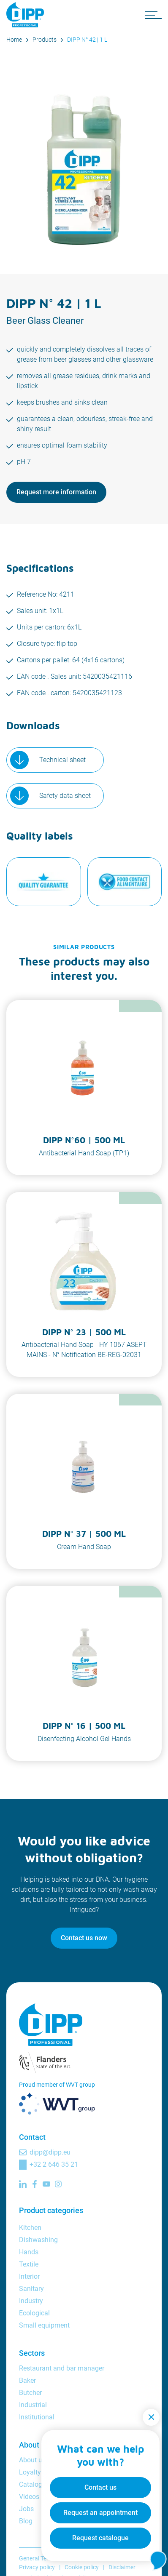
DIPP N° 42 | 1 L (87, 39)
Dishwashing (38, 2240)
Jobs (26, 2509)
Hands (28, 2252)
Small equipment (44, 2325)
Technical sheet (62, 760)
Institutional (36, 2417)
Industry (31, 2301)
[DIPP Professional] (27, 14)
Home (14, 39)
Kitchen (30, 2228)
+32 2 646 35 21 (54, 2164)
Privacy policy (37, 2567)
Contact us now (84, 1938)
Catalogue (34, 2484)
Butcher (30, 2393)
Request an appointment (100, 2513)
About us (32, 2460)
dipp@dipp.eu (50, 2152)
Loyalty (30, 2472)
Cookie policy (82, 2567)
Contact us (100, 2487)
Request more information (56, 492)
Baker (27, 2380)
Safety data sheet (65, 796)
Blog (26, 2521)
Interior (29, 2276)
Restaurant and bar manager (61, 2368)
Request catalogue (100, 2538)
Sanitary (31, 2289)
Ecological (34, 2313)
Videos (29, 2497)
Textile (28, 2264)
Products (45, 39)
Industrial (33, 2405)
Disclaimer (121, 2567)
